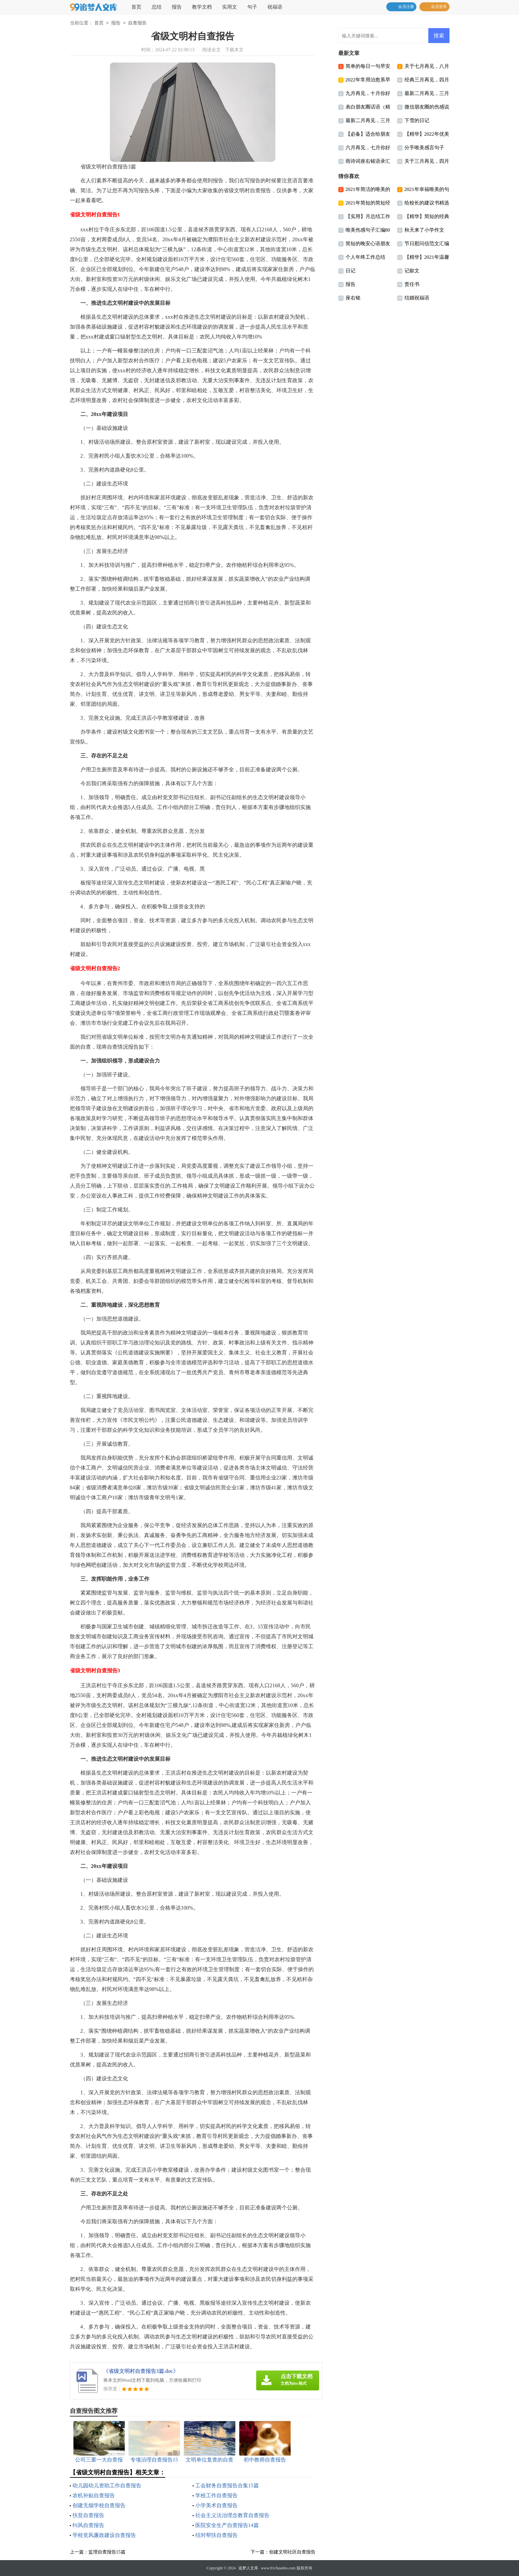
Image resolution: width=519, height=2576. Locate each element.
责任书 (411, 284)
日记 (350, 270)
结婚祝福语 (416, 297)
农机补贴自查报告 (93, 2495)
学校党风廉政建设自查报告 (104, 2535)
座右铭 (353, 297)
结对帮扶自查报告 (216, 2535)
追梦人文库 (248, 2568)
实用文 (229, 7)
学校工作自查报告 (216, 2495)
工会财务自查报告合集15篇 (227, 2485)
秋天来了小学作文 (424, 230)
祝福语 (274, 7)
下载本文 (234, 49)
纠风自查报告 (88, 2525)
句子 (252, 7)
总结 (157, 7)
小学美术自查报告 (216, 2505)
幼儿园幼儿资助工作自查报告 (106, 2485)
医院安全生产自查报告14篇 (227, 2525)
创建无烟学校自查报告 (98, 2505)
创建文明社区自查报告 (292, 2552)
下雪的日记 (416, 120)
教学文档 (202, 7)
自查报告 (137, 23)
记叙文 (411, 270)
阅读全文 (211, 49)
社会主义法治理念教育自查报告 (232, 2515)
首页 (136, 7)
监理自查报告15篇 (106, 2552)
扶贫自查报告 (88, 2515)
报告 (177, 7)
